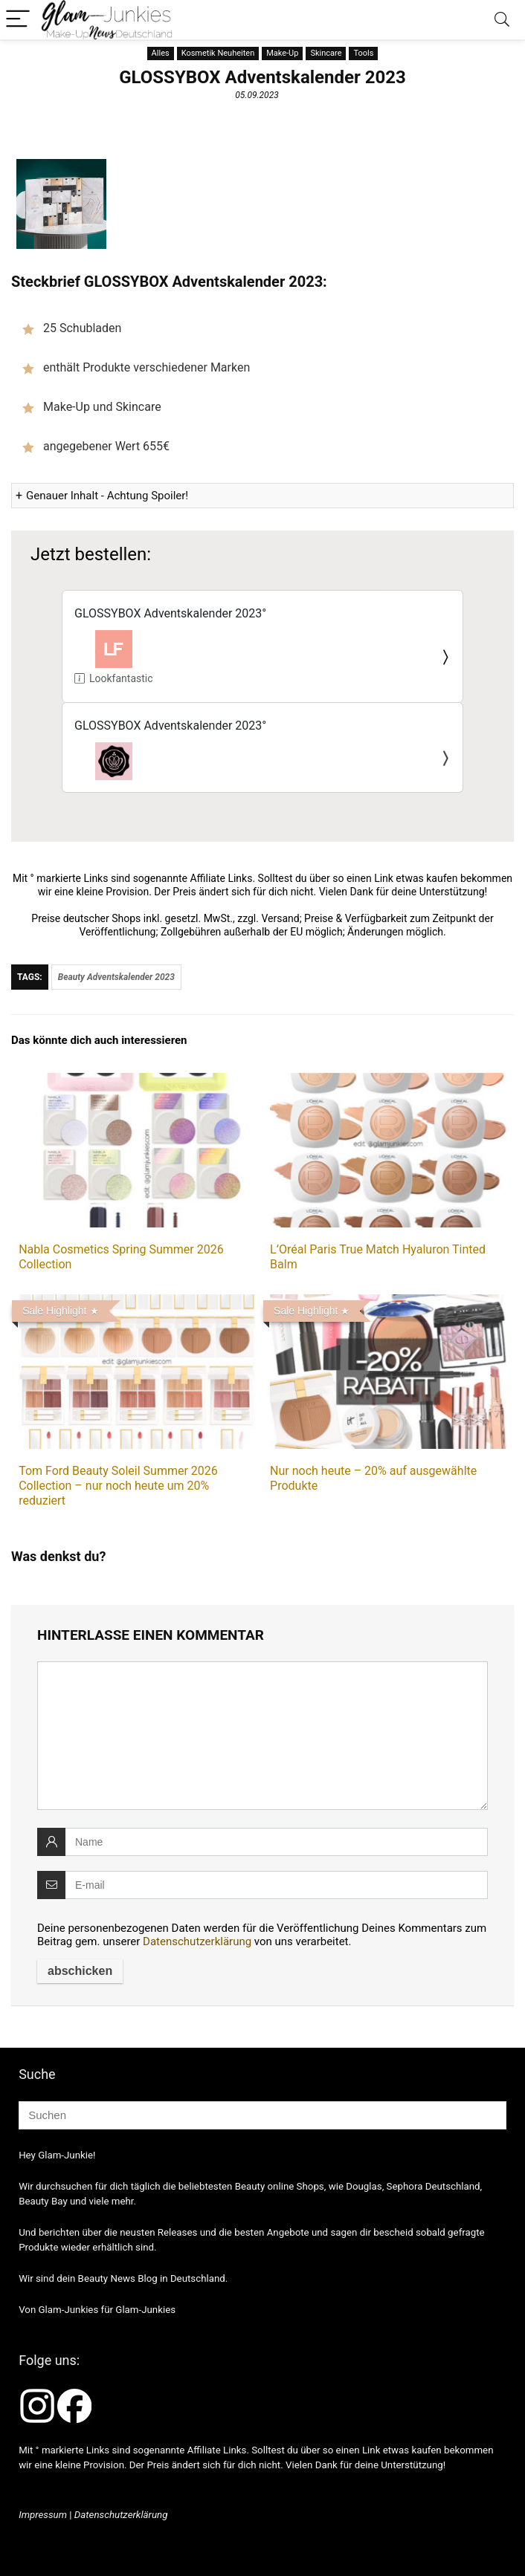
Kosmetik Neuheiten (218, 53)
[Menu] (18, 19)
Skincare (325, 53)
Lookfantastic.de (120, 678)
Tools (363, 53)
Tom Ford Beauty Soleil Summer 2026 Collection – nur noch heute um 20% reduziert (118, 1486)
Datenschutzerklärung (197, 1941)
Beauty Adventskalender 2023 (116, 977)
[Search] (502, 19)
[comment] (262, 1735)
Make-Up (282, 53)
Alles (161, 53)
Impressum (43, 2514)
